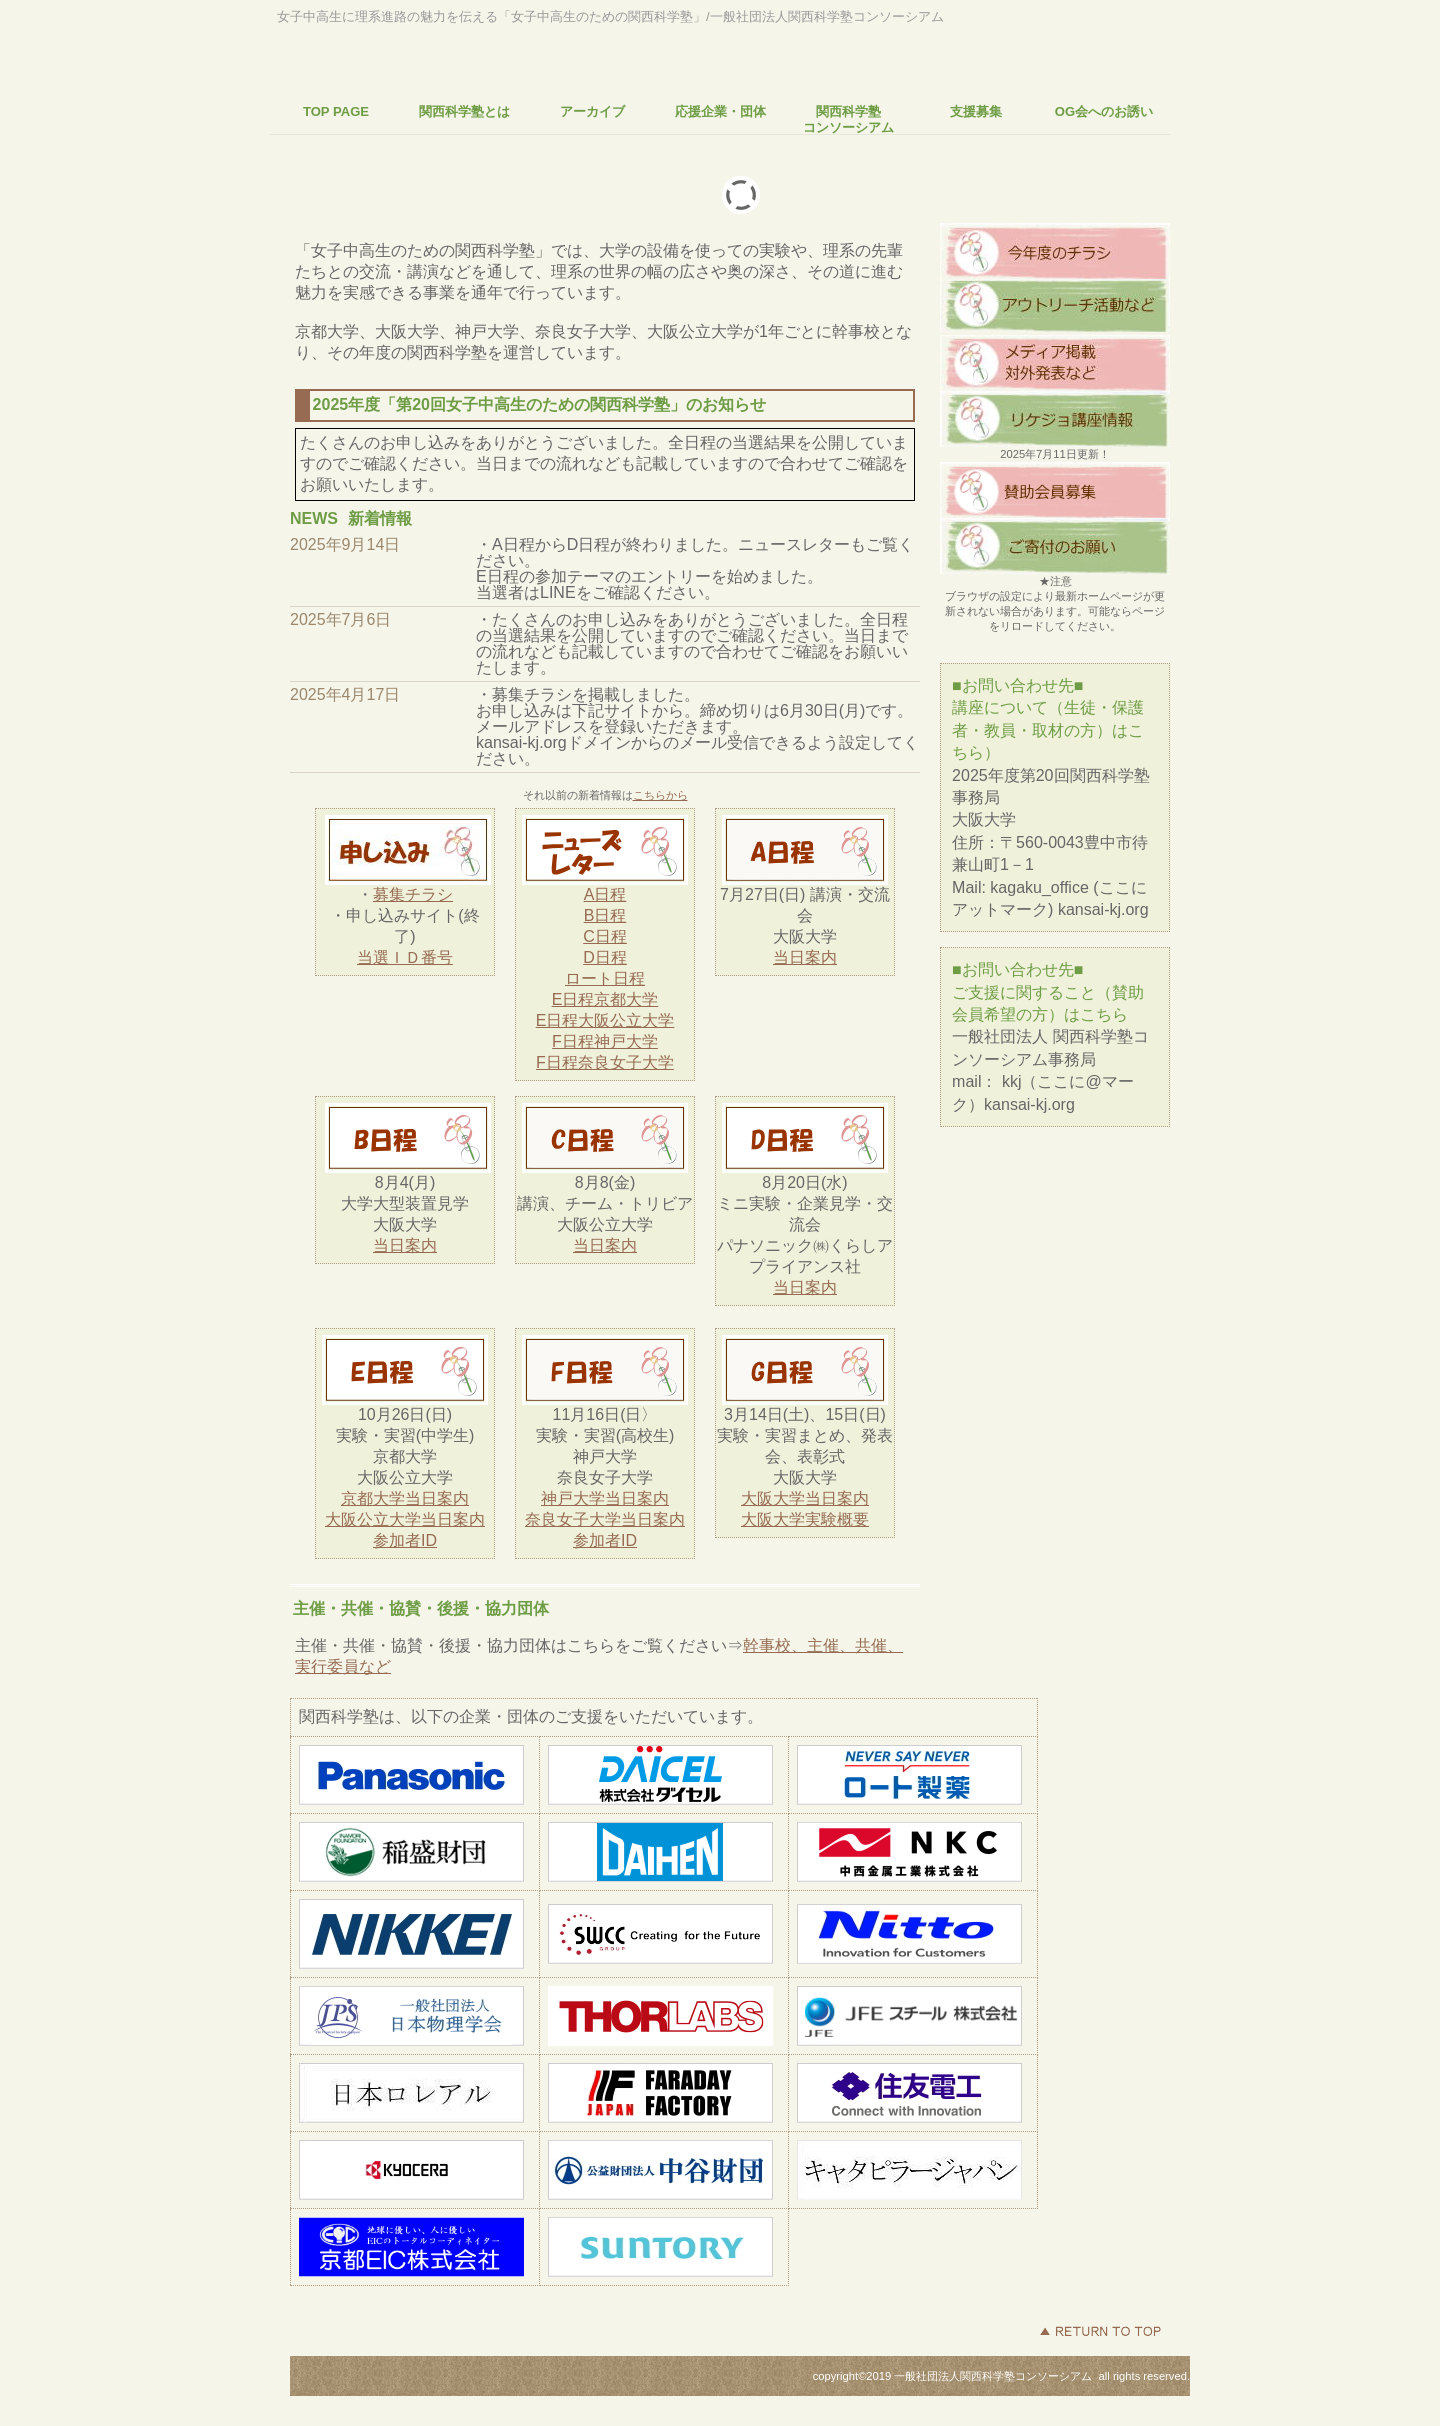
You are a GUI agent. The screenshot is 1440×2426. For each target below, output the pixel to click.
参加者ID (405, 1540)
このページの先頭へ (1100, 2331)
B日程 (605, 915)
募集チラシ (413, 894)
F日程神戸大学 (605, 1041)
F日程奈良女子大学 (605, 1062)
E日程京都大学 (605, 999)
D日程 (605, 957)
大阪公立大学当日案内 (405, 1519)
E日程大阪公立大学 (605, 1020)
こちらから (660, 795)
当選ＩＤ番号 (405, 957)
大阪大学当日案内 (805, 1498)
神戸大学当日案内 (605, 1498)
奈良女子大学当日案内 (605, 1519)
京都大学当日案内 (405, 1498)
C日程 (605, 936)
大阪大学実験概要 (805, 1519)
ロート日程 (605, 978)
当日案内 (805, 957)
